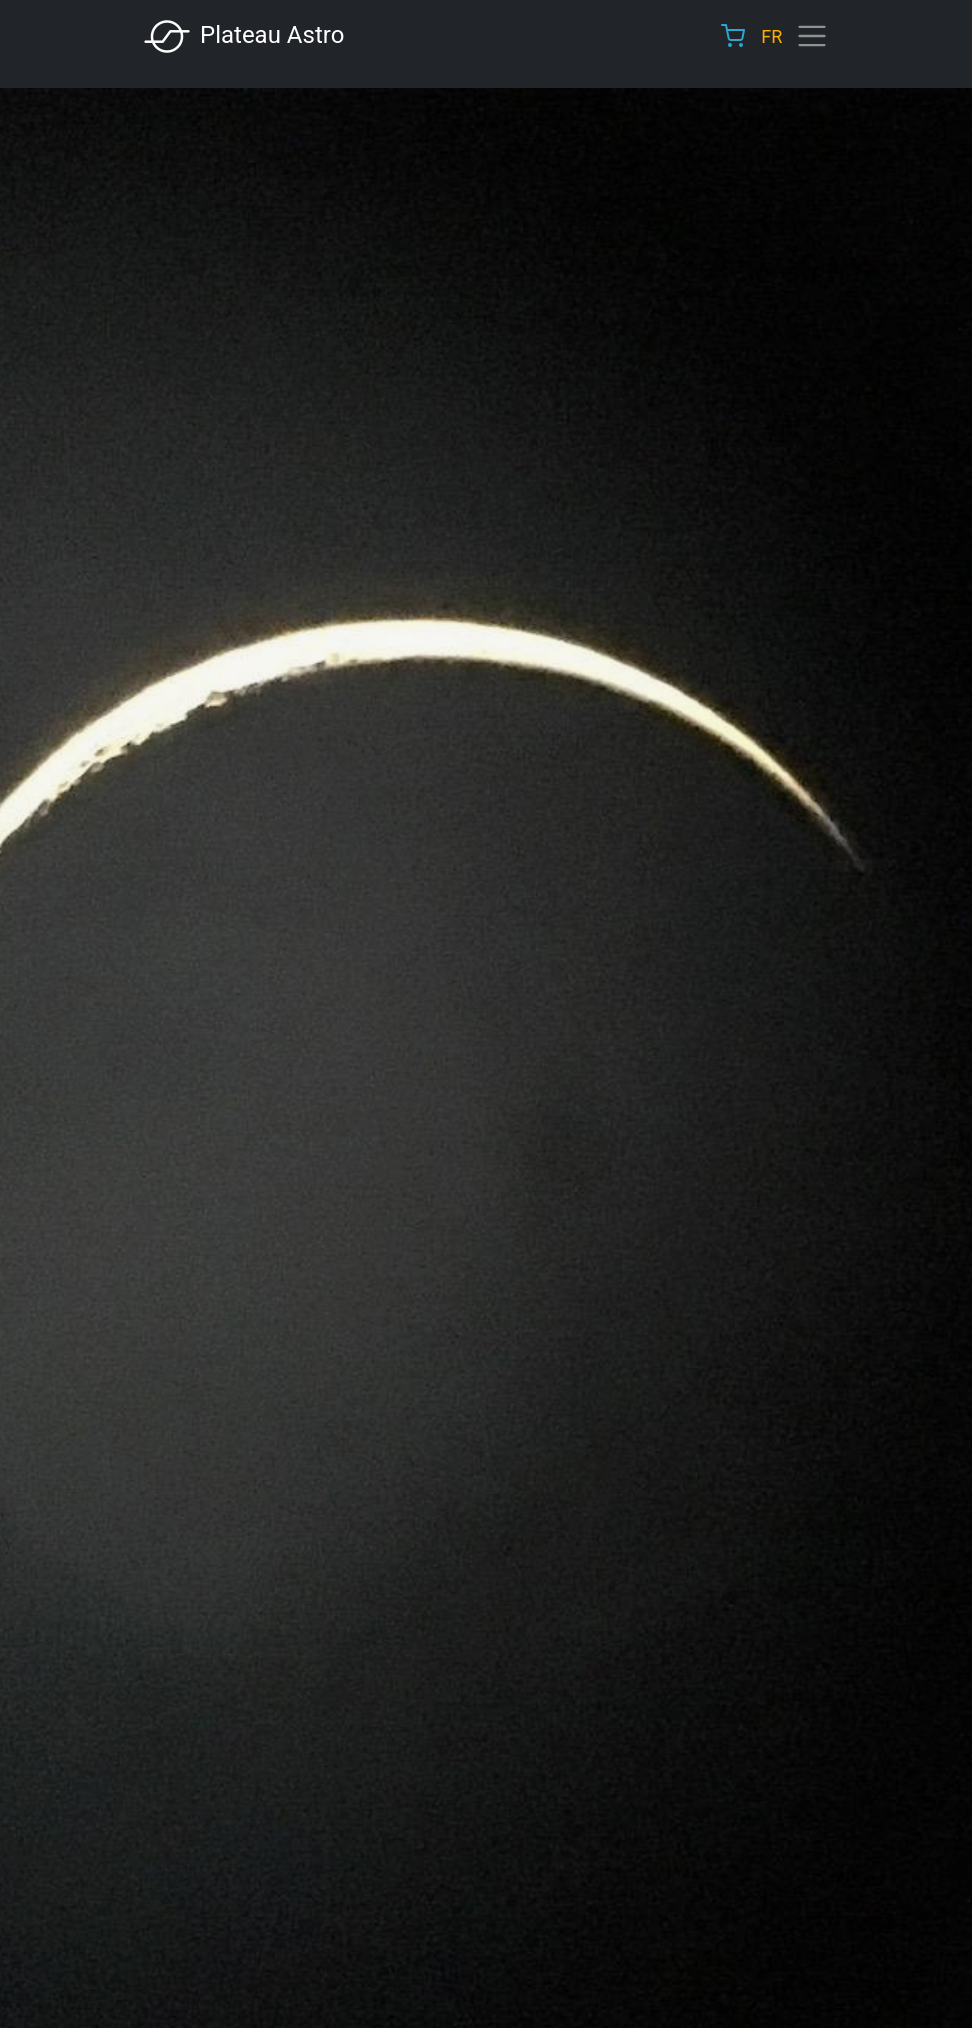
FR (771, 36)
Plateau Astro (243, 36)
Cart (733, 36)
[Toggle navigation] (812, 36)
